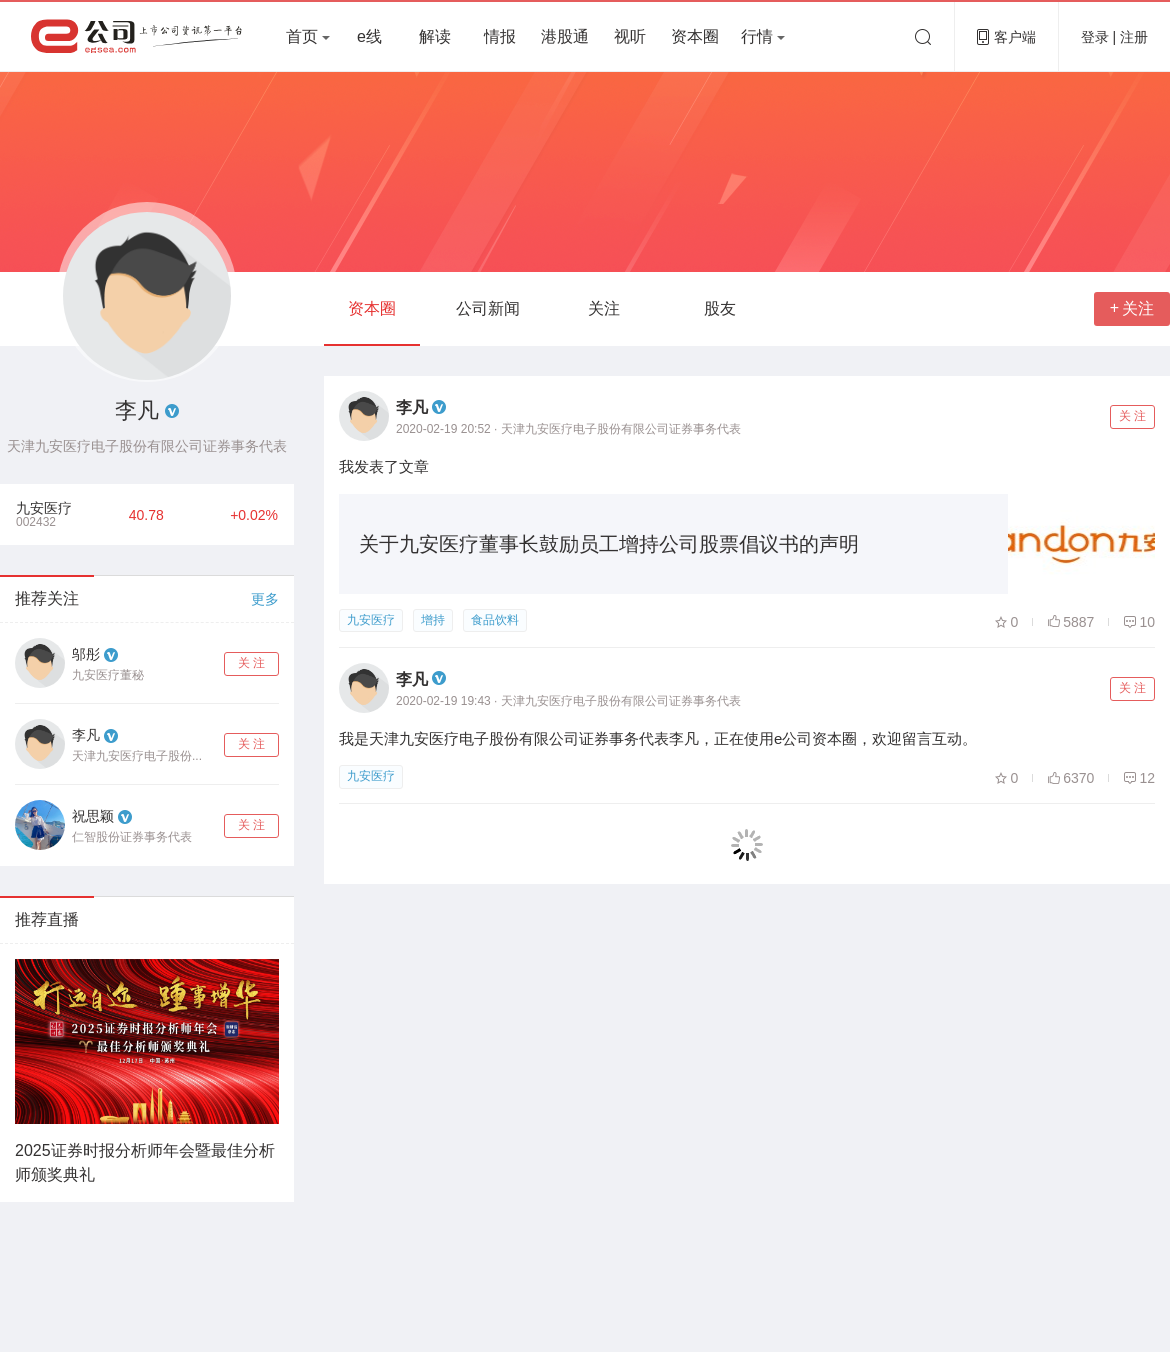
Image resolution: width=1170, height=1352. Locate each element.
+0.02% (254, 515)
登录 (1097, 37)
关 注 (251, 663)
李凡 (86, 735)
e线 (369, 36)
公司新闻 (488, 308)
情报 (500, 36)
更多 (265, 599)
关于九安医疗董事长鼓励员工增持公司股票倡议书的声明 (609, 544)
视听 (630, 36)
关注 (604, 308)
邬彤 (86, 654)
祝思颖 (93, 816)
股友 (720, 308)
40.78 (146, 515)
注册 (1134, 37)
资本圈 (695, 36)
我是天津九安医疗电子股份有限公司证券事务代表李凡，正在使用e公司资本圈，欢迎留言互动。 (658, 738)
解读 (435, 36)
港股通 (565, 36)
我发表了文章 (384, 466)
